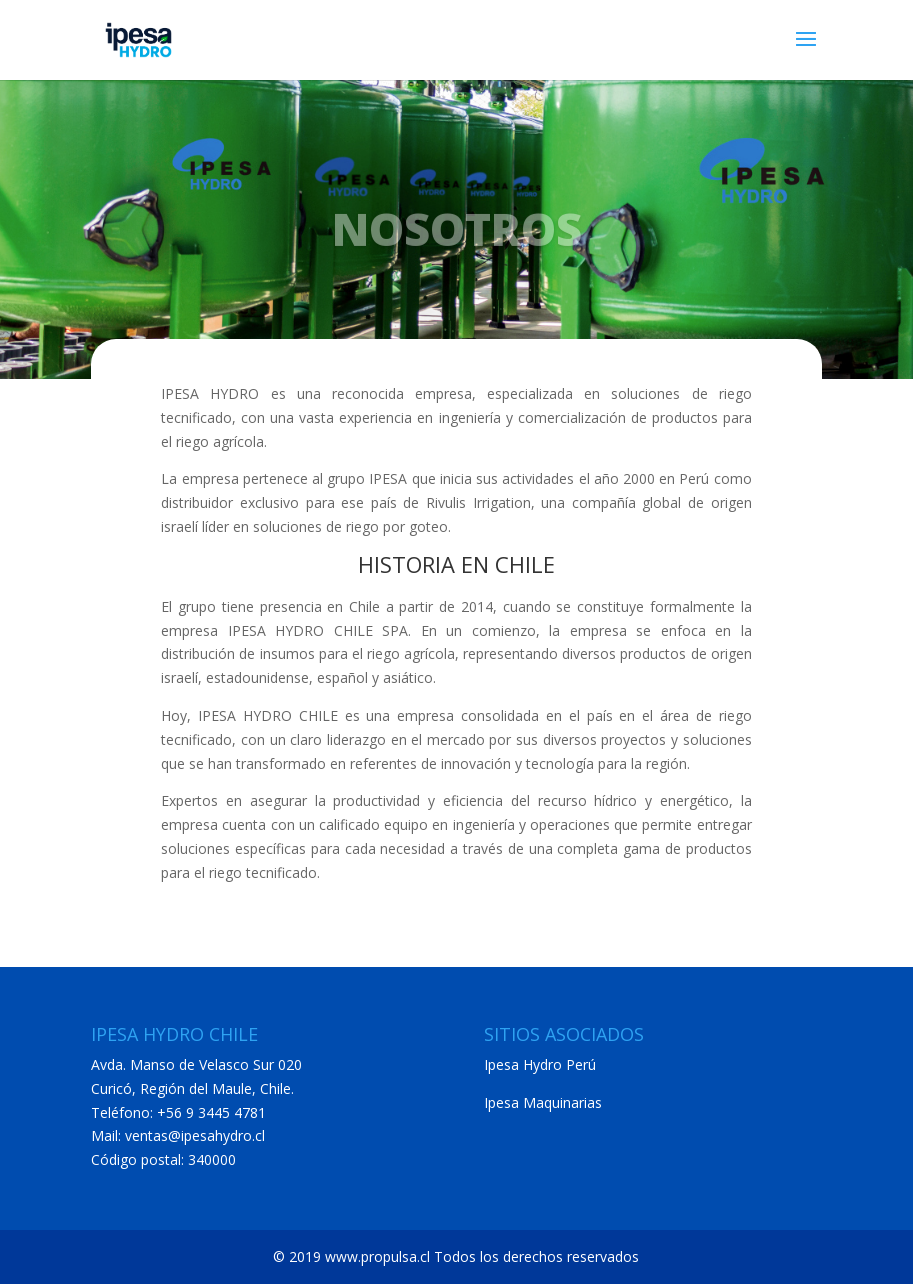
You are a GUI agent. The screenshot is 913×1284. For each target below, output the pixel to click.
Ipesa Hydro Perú (540, 1064)
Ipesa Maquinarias (543, 1102)
